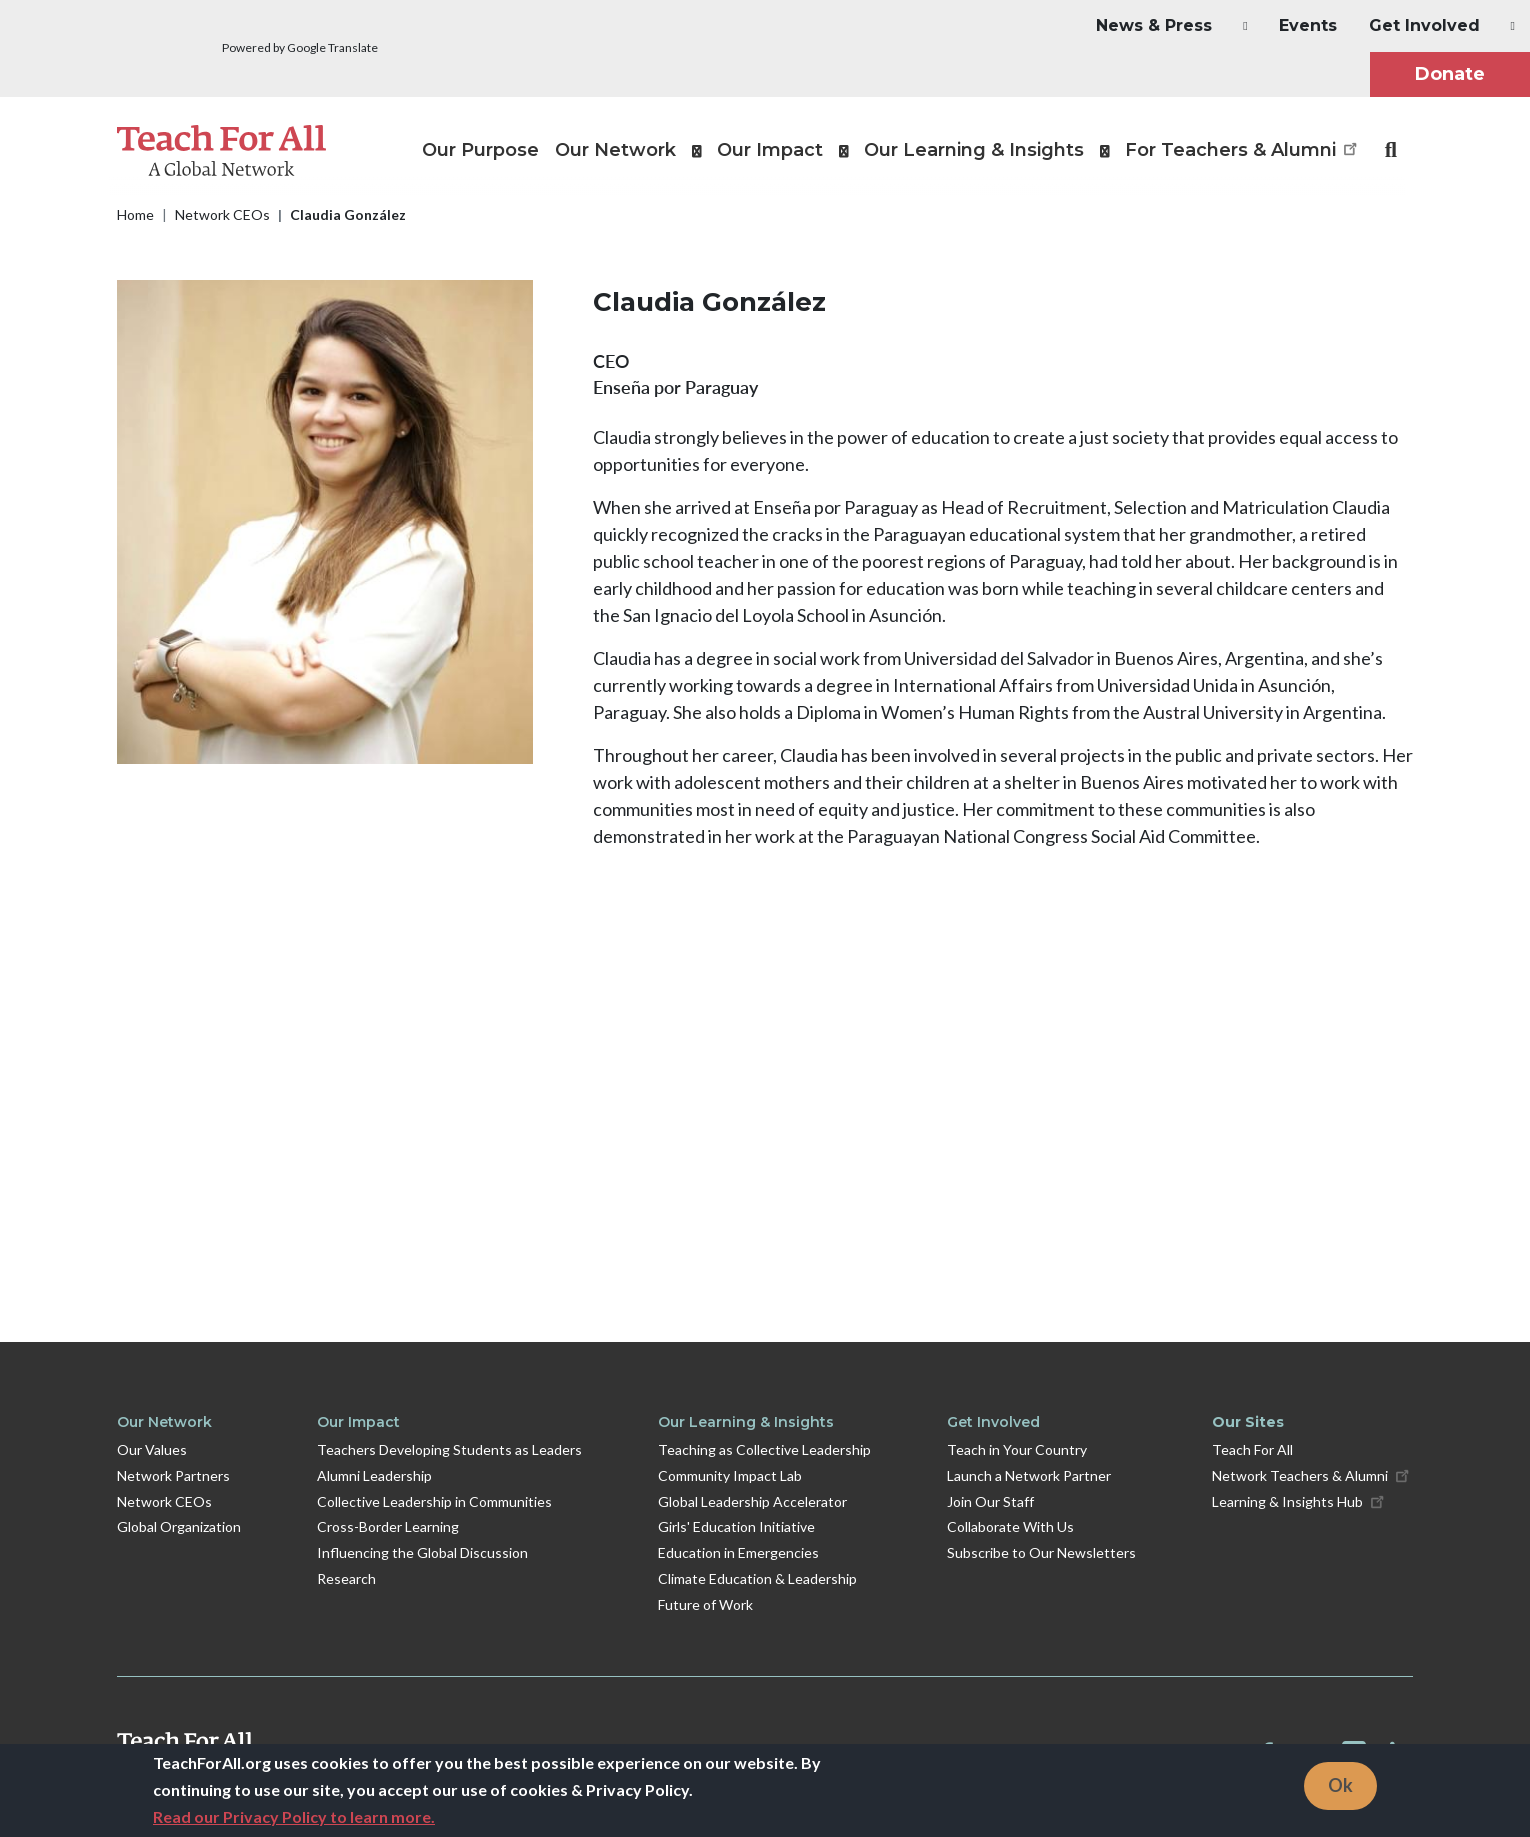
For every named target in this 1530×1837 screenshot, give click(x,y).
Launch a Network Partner (1029, 1475)
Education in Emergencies (738, 1552)
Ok (1340, 1785)
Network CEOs (222, 214)
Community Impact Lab (730, 1475)
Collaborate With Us (1010, 1526)
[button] (1154, 26)
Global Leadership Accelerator (752, 1501)
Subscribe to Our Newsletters (1041, 1552)
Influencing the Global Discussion (422, 1552)
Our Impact (358, 1422)
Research (346, 1578)
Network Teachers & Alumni (1312, 1474)
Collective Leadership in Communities (434, 1501)
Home (135, 214)
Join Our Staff (990, 1501)
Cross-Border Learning (388, 1526)
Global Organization (179, 1526)
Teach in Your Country (1017, 1449)
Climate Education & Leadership (757, 1578)
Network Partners (173, 1475)
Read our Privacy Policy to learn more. (294, 1816)
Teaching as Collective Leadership (764, 1449)
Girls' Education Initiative (736, 1526)
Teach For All (1252, 1449)
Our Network (164, 1422)
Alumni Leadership (374, 1475)
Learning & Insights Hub (1300, 1500)
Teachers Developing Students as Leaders (449, 1449)
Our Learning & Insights (746, 1422)
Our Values (152, 1449)
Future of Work (705, 1604)
